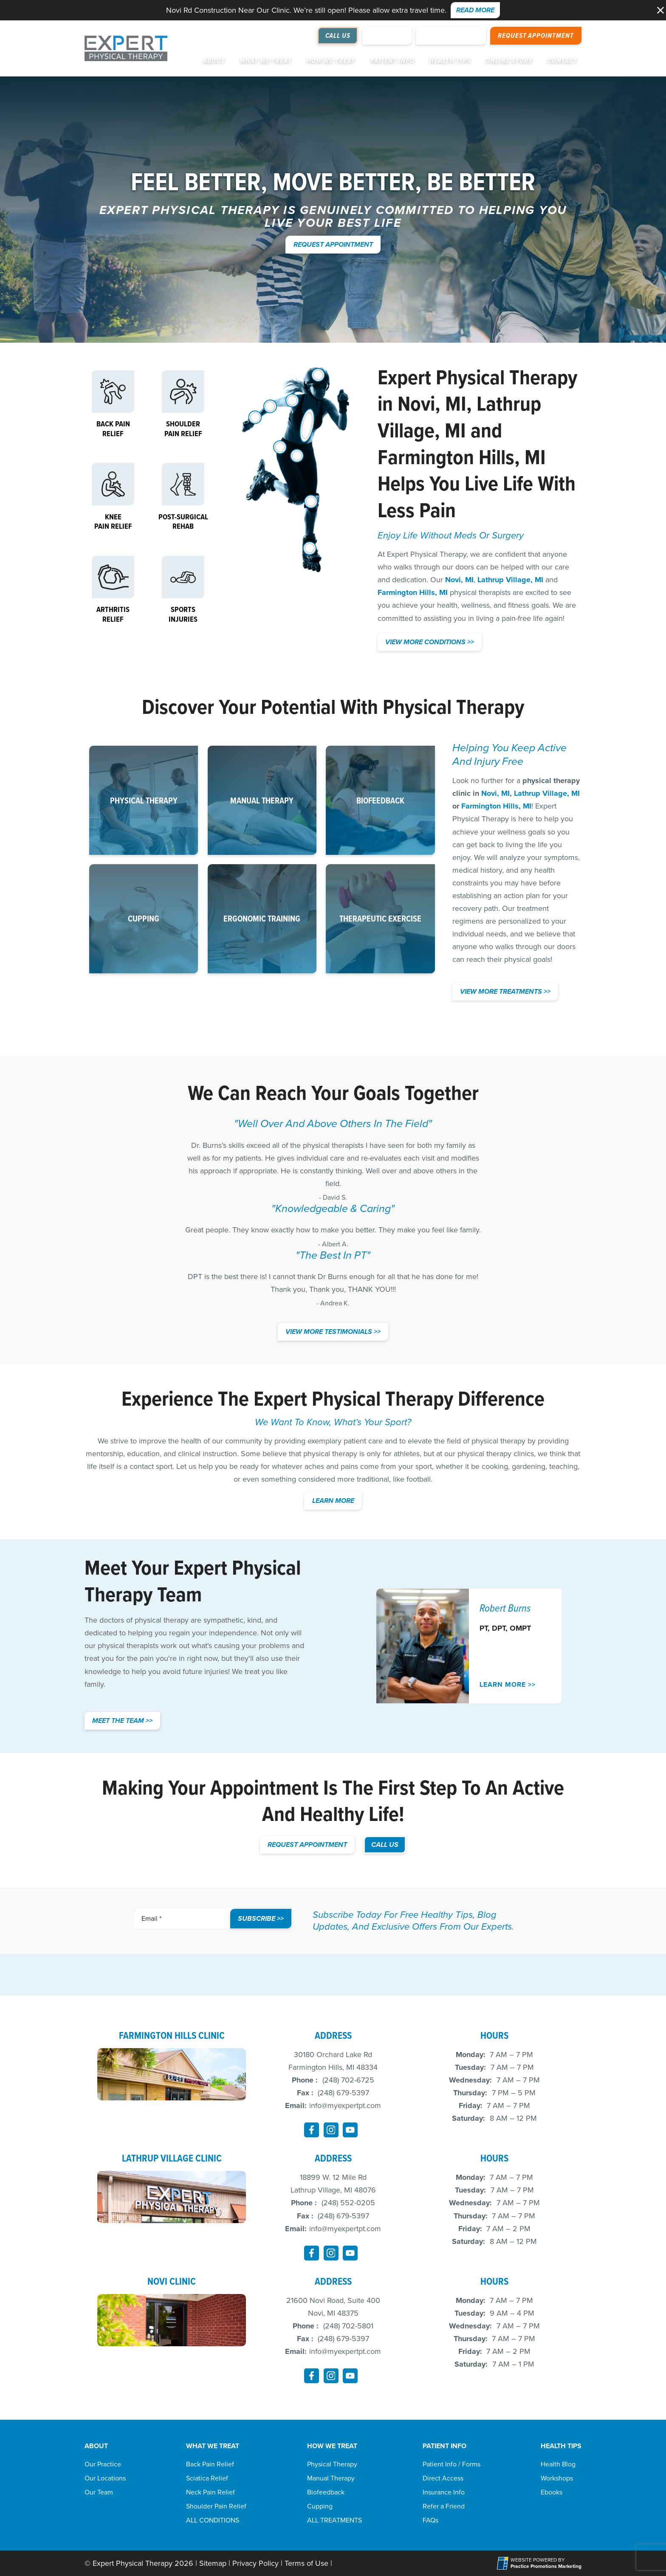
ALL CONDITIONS (212, 2520)
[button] (660, 10)
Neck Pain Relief (210, 2492)
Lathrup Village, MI (459, 417)
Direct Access (443, 2478)
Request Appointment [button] (536, 35)
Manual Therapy (331, 2478)
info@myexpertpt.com (345, 2105)
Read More (475, 10)
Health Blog (558, 2464)
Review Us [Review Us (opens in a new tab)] (387, 35)
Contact (562, 60)
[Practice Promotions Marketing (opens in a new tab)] (546, 2566)
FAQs (430, 2520)
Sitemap (212, 2563)
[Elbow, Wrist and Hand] (259, 419)
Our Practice (103, 2464)
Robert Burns (505, 1608)
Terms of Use (306, 2563)
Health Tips (450, 60)
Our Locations (105, 2478)
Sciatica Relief (207, 2478)
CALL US (384, 1844)
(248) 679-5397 (343, 2092)
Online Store (508, 60)
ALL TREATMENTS (334, 2520)
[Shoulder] (292, 400)
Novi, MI (432, 403)
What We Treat (266, 60)
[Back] (307, 425)
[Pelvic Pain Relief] (297, 455)
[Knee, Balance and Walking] (311, 501)
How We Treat (331, 60)
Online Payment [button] (450, 35)
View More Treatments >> (505, 991)
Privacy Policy (255, 2563)
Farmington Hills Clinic (172, 2035)
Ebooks (551, 2492)
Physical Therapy (332, 2464)
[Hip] (280, 447)
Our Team (99, 2492)
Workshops (557, 2478)
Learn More (333, 1500)
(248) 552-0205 (348, 2202)
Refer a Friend (444, 2506)
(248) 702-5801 (348, 2325)
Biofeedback (325, 2492)
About (214, 60)
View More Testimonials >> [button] (333, 1331)
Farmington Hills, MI (462, 457)
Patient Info (392, 60)
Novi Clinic (171, 2281)
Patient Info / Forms (451, 2464)
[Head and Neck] (318, 375)
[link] (311, 2129)
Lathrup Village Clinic (172, 2158)
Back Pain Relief (210, 2464)
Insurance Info (444, 2492)
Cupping (320, 2506)
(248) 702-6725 (348, 2080)
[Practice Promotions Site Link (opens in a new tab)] (504, 2563)
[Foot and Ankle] (309, 548)
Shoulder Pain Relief (216, 2506)
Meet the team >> (122, 1720)
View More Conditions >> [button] (429, 642)
